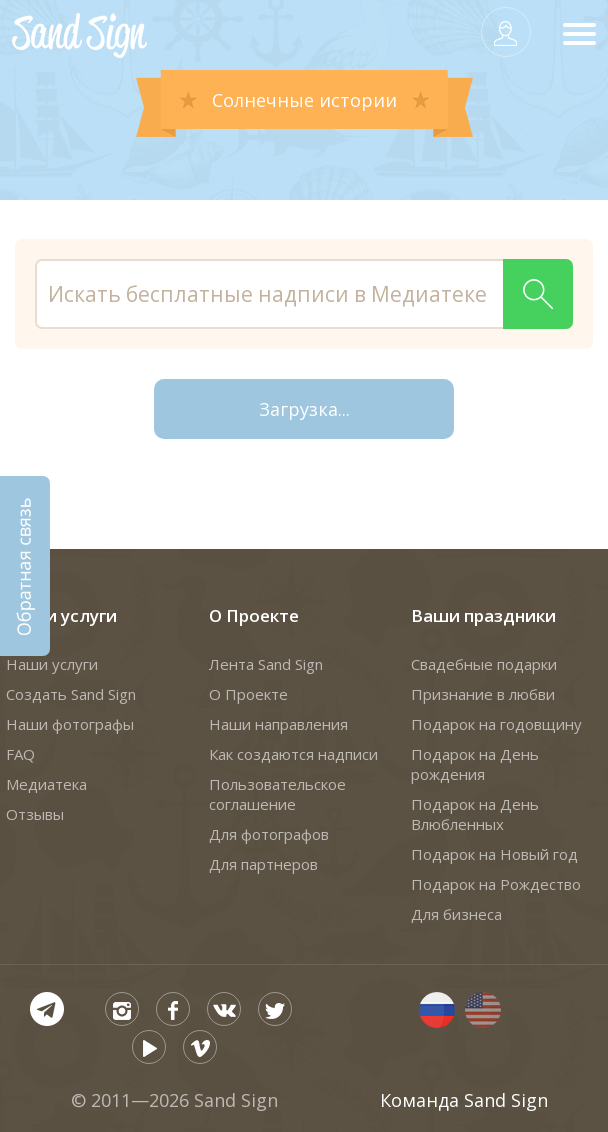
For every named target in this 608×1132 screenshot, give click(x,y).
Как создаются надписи (293, 754)
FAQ (20, 754)
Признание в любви (483, 694)
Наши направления (278, 724)
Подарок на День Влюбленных (475, 814)
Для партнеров (263, 864)
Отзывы (35, 814)
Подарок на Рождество (496, 884)
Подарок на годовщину (496, 724)
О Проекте (254, 615)
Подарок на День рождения (475, 764)
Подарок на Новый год (494, 854)
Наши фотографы (70, 724)
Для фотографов (269, 834)
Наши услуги (61, 615)
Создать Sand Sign (71, 694)
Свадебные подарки (484, 664)
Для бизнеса (456, 914)
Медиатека (46, 784)
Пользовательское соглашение (277, 794)
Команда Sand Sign (464, 1100)
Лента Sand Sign (266, 664)
